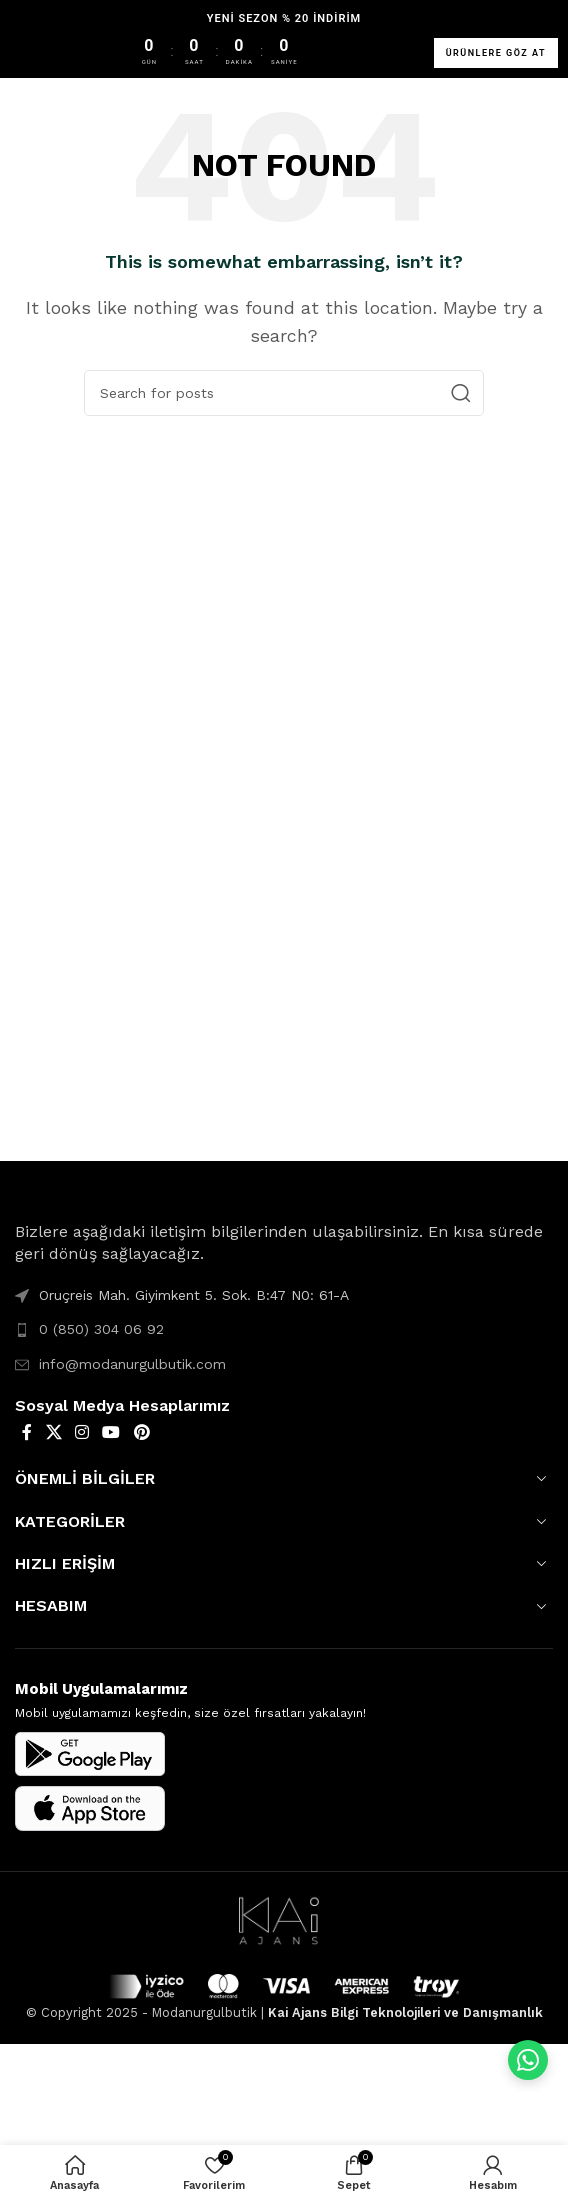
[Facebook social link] (27, 1432)
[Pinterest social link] (141, 1432)
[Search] (284, 393)
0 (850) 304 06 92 (101, 1329)
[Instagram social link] (81, 1432)
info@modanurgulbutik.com (132, 1364)
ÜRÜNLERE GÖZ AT (496, 53)
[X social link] (53, 1432)
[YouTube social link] (111, 1432)
